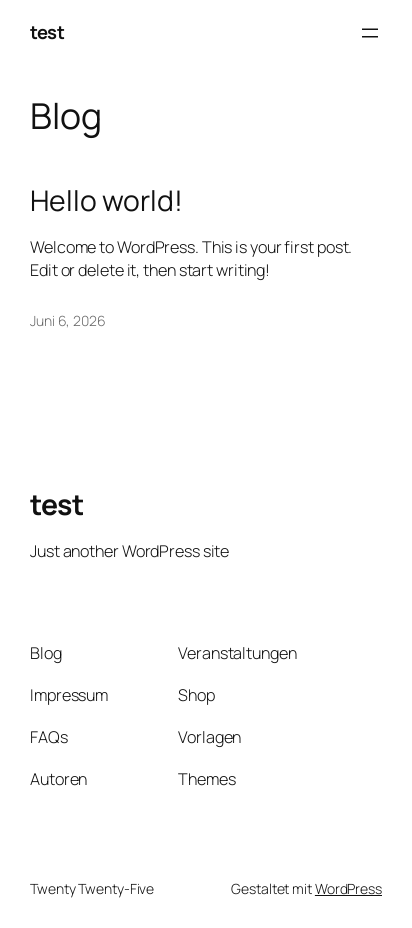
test (47, 32)
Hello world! (106, 201)
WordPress (348, 888)
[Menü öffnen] (370, 33)
